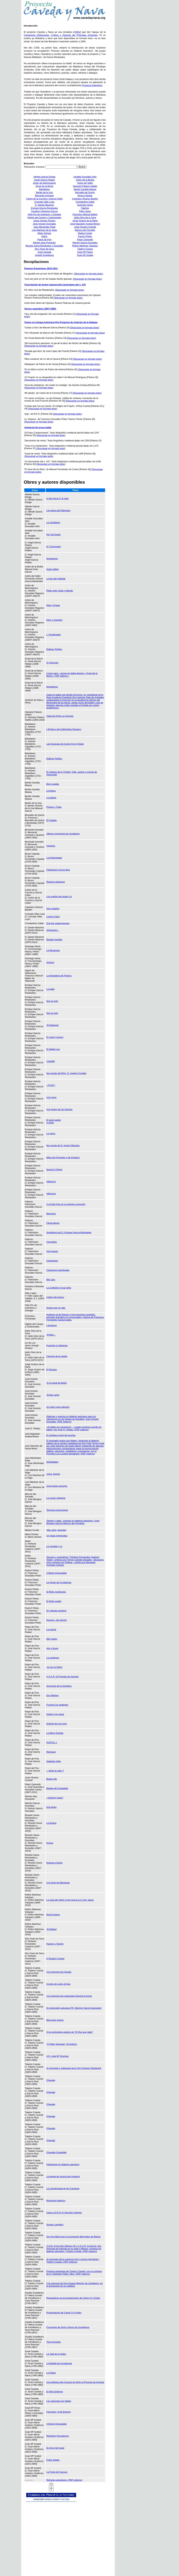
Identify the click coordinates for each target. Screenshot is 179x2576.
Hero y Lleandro (54, 620)
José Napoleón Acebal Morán (85, 223)
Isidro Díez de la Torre (85, 217)
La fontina (51, 1823)
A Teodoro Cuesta (55, 1958)
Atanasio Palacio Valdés (85, 186)
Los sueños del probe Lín (59, 896)
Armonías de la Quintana (58, 1686)
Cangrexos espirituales (57, 1270)
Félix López (85, 211)
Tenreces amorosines (57, 1510)
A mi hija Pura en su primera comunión (65, 1204)
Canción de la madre (56, 1356)
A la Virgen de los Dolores (59, 1109)
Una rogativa (52, 908)
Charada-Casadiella (56, 2152)
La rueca (50, 1133)
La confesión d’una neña (58, 1287)
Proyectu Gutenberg (92, 85)
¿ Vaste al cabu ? (55, 1770)
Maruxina (51, 1213)
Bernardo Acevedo (44, 195)
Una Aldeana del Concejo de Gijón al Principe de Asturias (75, 2382)
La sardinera (52, 1657)
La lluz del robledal (55, 578)
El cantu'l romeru (54, 1037)
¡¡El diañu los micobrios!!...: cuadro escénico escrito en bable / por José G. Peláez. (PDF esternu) (73, 1428)
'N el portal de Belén (56, 1383)
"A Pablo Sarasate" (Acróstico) (61, 2044)
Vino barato (52, 1251)
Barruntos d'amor (55, 2020)
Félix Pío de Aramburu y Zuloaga (44, 214)
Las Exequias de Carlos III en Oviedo (65, 744)
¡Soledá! (50, 1061)
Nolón (44, 236)
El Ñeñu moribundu (56, 1592)
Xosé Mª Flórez (85, 252)
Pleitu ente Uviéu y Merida (59, 590)
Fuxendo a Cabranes (56, 1345)
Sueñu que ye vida (55, 1307)
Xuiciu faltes (52, 569)
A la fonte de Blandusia (58, 1882)
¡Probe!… (51, 1335)
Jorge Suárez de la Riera (85, 220)
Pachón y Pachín (54, 1944)
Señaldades (52, 1462)
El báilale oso (53, 1049)
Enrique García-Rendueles (44, 208)
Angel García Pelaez (44, 180)
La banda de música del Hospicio (63, 2176)
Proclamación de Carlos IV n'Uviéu (63, 2312)
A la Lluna (51, 1097)
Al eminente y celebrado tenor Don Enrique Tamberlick (73, 2068)
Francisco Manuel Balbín (85, 214)
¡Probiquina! (52, 1025)
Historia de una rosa (56, 1723)
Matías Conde (85, 233)
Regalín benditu (54, 939)
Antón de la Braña (85, 180)
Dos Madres (52, 1695)
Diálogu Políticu (54, 649)
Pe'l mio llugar (53, 534)
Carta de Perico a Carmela (59, 716)
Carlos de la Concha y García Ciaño (44, 198)
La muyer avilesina (55, 1498)
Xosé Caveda (44, 252)
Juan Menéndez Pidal (44, 227)
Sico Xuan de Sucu (44, 249)
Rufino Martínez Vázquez (85, 245)
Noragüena (52, 558)
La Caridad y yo (54, 1546)
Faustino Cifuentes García (44, 211)
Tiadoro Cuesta (85, 249)
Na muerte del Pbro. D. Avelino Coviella (66, 1073)
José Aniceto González (44, 223)
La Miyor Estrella (54, 1733)
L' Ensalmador (53, 634)
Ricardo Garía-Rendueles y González (44, 245)
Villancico (51, 1181)
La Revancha (53, 950)
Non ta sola (52, 1001)
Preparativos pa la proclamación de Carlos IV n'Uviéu (73, 2298)
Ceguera (50, 845)
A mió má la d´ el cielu (57, 498)
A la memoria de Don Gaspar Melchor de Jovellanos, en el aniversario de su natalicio (74, 2284)
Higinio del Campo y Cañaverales (44, 217)
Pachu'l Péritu (85, 236)
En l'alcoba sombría (56, 1610)
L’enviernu (51, 1325)
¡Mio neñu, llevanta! (56, 1530)
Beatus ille (51, 1779)
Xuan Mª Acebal (85, 255)
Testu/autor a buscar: (35, 166)
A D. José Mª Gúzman (57, 2056)
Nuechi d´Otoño (54, 1169)
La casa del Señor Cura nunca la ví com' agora (70, 1900)
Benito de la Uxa (44, 192)
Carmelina (51, 1242)
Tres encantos (53, 2342)
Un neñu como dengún (57, 1407)
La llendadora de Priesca (58, 975)
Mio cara (50, 1279)
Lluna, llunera (53, 1474)
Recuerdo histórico (55, 2200)
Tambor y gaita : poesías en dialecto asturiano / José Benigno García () (72, 1522)
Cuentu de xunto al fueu (58, 1984)
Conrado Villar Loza (44, 202)
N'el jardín (51, 1807)
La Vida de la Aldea (56, 2354)
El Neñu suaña (53, 1601)
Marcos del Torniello (85, 230)
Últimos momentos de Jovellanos (63, 833)
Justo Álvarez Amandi (85, 227)
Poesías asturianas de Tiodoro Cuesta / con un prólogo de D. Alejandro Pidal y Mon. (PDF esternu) (74, 2272)
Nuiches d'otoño (54, 1862)
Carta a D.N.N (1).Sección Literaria (64, 2212)
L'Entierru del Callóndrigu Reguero (63, 729)
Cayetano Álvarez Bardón (85, 198)
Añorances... (52, 930)
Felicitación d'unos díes (58, 869)
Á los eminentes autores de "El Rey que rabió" (69, 2032)
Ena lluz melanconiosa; (58, 923)
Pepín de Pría (44, 239)
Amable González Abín (84, 176)
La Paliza (51, 2372)
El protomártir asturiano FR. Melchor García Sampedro (74, 2008)
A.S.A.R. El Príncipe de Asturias (62, 1676)
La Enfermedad (54, 857)
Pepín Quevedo (85, 239)
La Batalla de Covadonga (59, 2363)
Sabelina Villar (53, 1761)
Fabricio (85, 208)
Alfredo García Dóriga (44, 176)
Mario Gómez (44, 233)
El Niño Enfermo (54, 2391)
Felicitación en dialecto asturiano (62, 2164)
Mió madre (51, 1639)
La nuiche (51, 1629)
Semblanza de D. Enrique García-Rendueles (68, 1232)
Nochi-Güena (53, 1914)
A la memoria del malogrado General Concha (69, 1996)
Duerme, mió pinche (56, 1620)
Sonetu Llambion (54, 2224)
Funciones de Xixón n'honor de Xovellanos (67, 2327)
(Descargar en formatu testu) (88, 273)
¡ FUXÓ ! (50, 1085)
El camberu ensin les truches (61, 1435)
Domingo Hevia (85, 205)
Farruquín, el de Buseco (58, 2412)
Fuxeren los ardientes (57, 1705)
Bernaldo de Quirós (85, 192)
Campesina (52, 1260)
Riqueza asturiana (55, 882)
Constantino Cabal (85, 202)
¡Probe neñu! (52, 1395)
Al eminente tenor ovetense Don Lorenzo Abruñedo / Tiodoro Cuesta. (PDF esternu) (72, 2260)
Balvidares (44, 189)
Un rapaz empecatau (56, 1535)
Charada (50, 2080)
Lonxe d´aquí (53, 916)
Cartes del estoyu (55, 1297)
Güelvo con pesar (55, 1714)
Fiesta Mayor (52, 1223)
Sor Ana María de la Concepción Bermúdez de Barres (73, 2236)
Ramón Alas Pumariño (44, 242)
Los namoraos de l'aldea (58, 2401)
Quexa (49, 1843)
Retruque (51, 1752)
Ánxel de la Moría (44, 186)
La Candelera (53, 522)
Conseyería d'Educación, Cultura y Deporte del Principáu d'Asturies (61, 35)
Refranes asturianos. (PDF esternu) (64, 2480)
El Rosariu (51, 1369)
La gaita (50, 989)
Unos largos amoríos (56, 1486)
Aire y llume (52, 1648)
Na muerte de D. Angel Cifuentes (63, 1145)
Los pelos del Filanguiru (58, 510)
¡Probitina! (51, 1929)
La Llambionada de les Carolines (62, 2188)
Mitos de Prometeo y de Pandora (63, 1157)
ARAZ (78, 32)
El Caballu (51, 820)
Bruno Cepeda (85, 195)
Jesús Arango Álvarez (44, 220)
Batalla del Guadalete (57, 1788)
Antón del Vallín (85, 183)
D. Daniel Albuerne (44, 205)
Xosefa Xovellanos (44, 255)
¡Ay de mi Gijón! (54, 1667)
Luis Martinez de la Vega (44, 230)
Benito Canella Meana (85, 189)
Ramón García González (85, 242)
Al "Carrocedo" (53, 546)
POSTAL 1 (51, 1742)
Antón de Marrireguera (44, 183)
